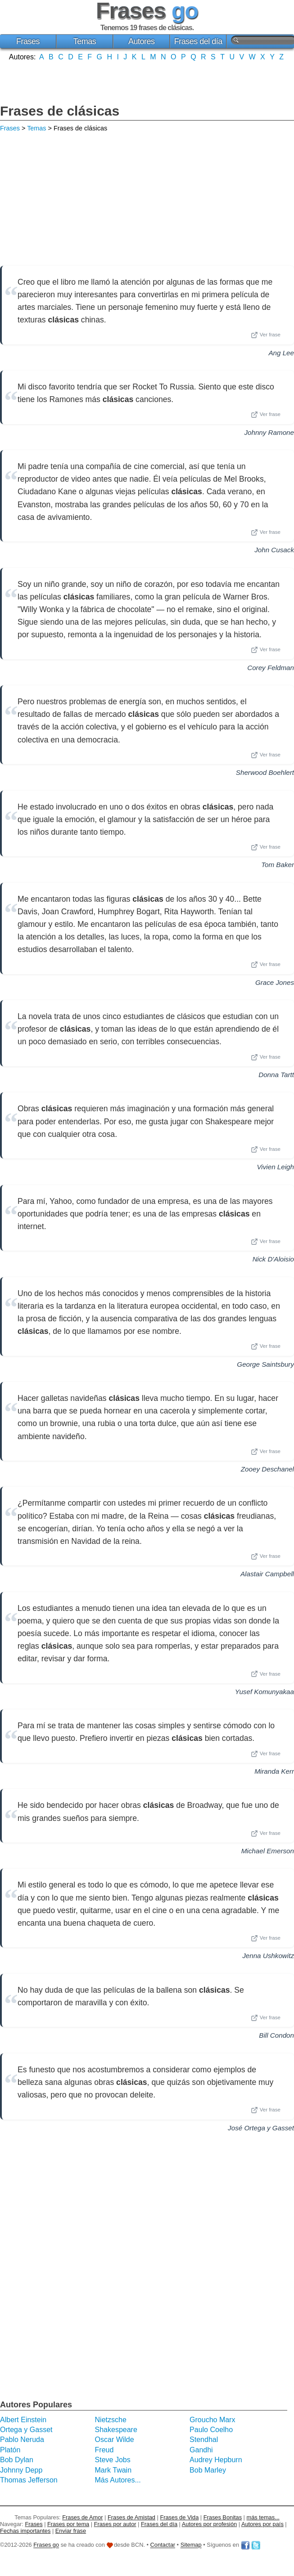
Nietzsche (111, 2420)
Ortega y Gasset (26, 2429)
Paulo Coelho (211, 2429)
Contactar (162, 2545)
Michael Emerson (267, 1851)
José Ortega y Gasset (261, 2128)
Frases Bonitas (223, 2517)
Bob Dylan (16, 2460)
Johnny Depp (21, 2470)
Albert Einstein (23, 2420)
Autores (141, 41)
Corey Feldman (270, 667)
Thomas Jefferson (29, 2480)
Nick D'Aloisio (273, 1259)
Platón (10, 2450)
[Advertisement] (147, 81)
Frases (28, 41)
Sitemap (191, 2545)
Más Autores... (118, 2480)
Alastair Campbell (267, 1574)
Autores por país (262, 2524)
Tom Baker (277, 864)
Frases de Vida (179, 2517)
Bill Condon (276, 2035)
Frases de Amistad (131, 2517)
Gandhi (201, 2450)
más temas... (263, 2517)
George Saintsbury (265, 1364)
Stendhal (204, 2439)
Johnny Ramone (269, 432)
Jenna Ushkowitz (268, 1955)
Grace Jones (274, 982)
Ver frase (265, 335)
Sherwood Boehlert (265, 772)
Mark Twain (113, 2470)
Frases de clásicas (59, 110)
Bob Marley (208, 2470)
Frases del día (198, 41)
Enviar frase (70, 2530)
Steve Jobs (113, 2460)
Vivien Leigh (275, 1167)
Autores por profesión (209, 2524)
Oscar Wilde (114, 2439)
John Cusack (274, 550)
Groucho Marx (212, 2420)
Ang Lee (281, 353)
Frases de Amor (82, 2517)
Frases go (46, 2545)
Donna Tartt (276, 1074)
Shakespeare (116, 2429)
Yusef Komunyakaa (264, 1691)
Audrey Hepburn (216, 2460)
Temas (84, 41)
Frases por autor (115, 2524)
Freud (104, 2450)
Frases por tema (68, 2524)
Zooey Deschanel (267, 1469)
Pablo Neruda (22, 2439)
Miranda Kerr (274, 1771)
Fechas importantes (25, 2530)
